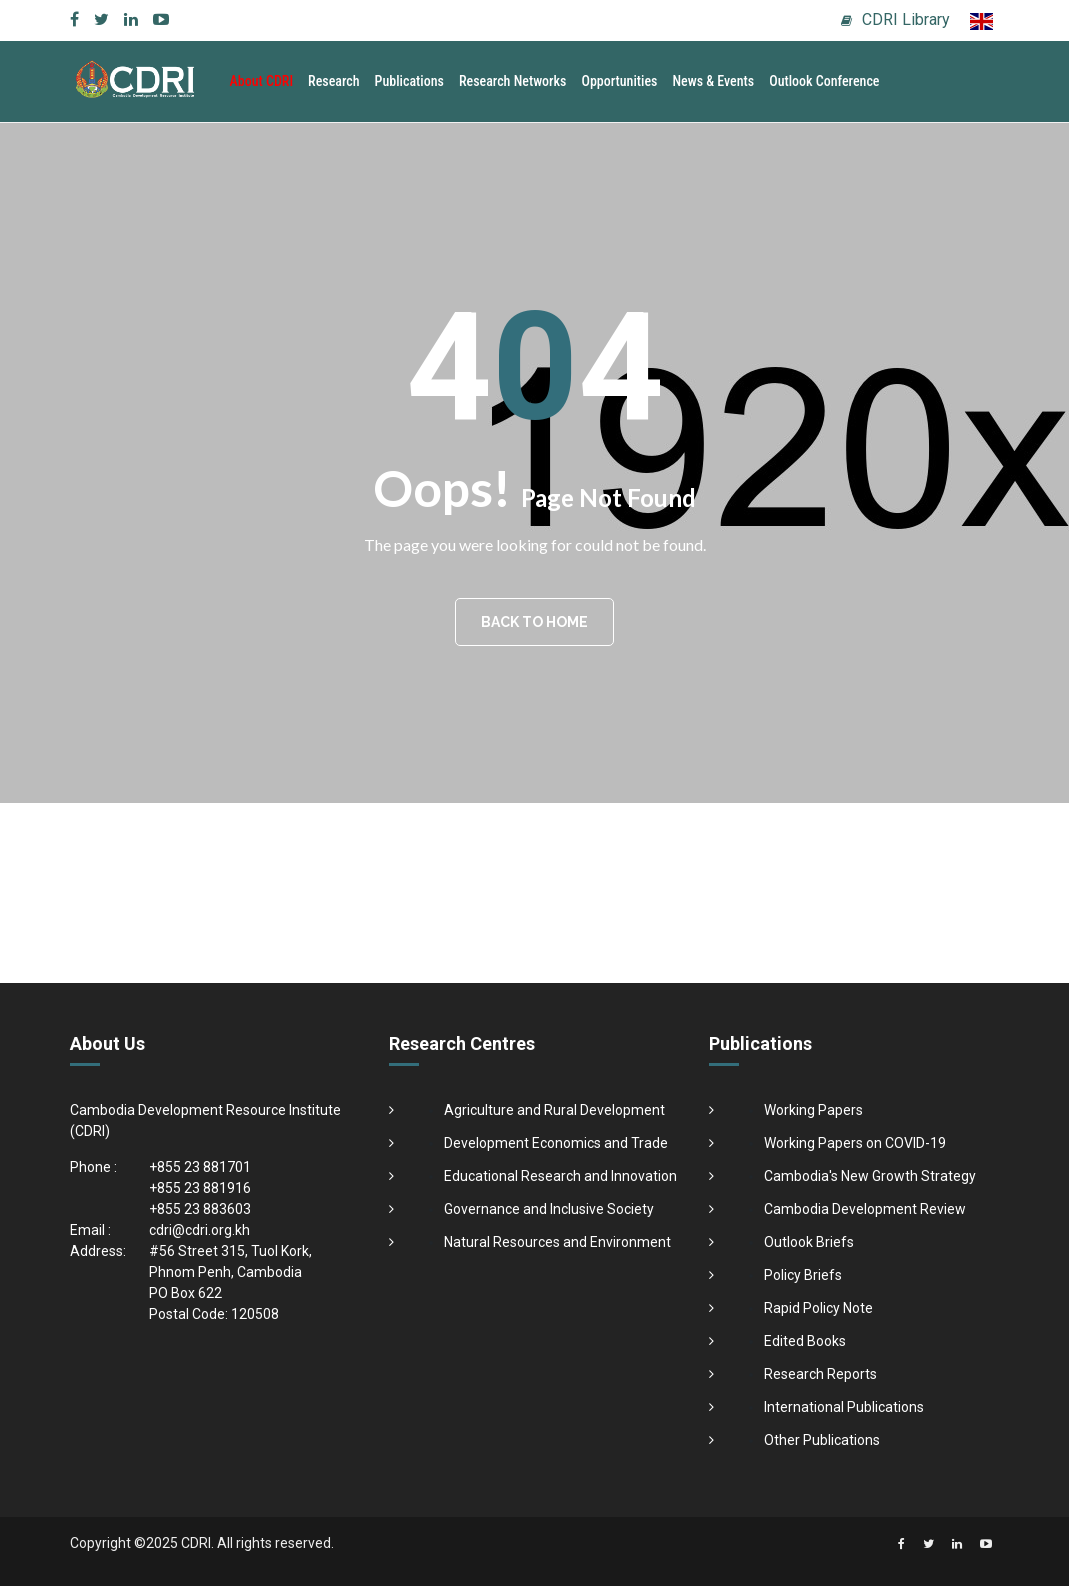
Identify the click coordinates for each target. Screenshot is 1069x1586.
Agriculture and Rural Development (554, 1110)
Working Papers (813, 1110)
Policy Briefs (803, 1275)
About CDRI (262, 81)
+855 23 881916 (200, 1188)
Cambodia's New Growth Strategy (870, 1176)
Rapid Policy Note (818, 1308)
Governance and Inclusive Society (549, 1209)
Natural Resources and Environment (557, 1242)
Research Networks (513, 81)
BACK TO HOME (534, 622)
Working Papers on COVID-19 (855, 1143)
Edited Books (805, 1341)
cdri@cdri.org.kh (199, 1230)
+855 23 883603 (200, 1209)
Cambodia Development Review (865, 1209)
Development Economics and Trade (556, 1143)
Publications (409, 81)
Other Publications (822, 1440)
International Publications (844, 1407)
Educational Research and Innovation (560, 1176)
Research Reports (820, 1374)
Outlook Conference (824, 81)
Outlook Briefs (809, 1242)
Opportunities (619, 81)
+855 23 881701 (200, 1167)
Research (334, 81)
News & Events (713, 81)
